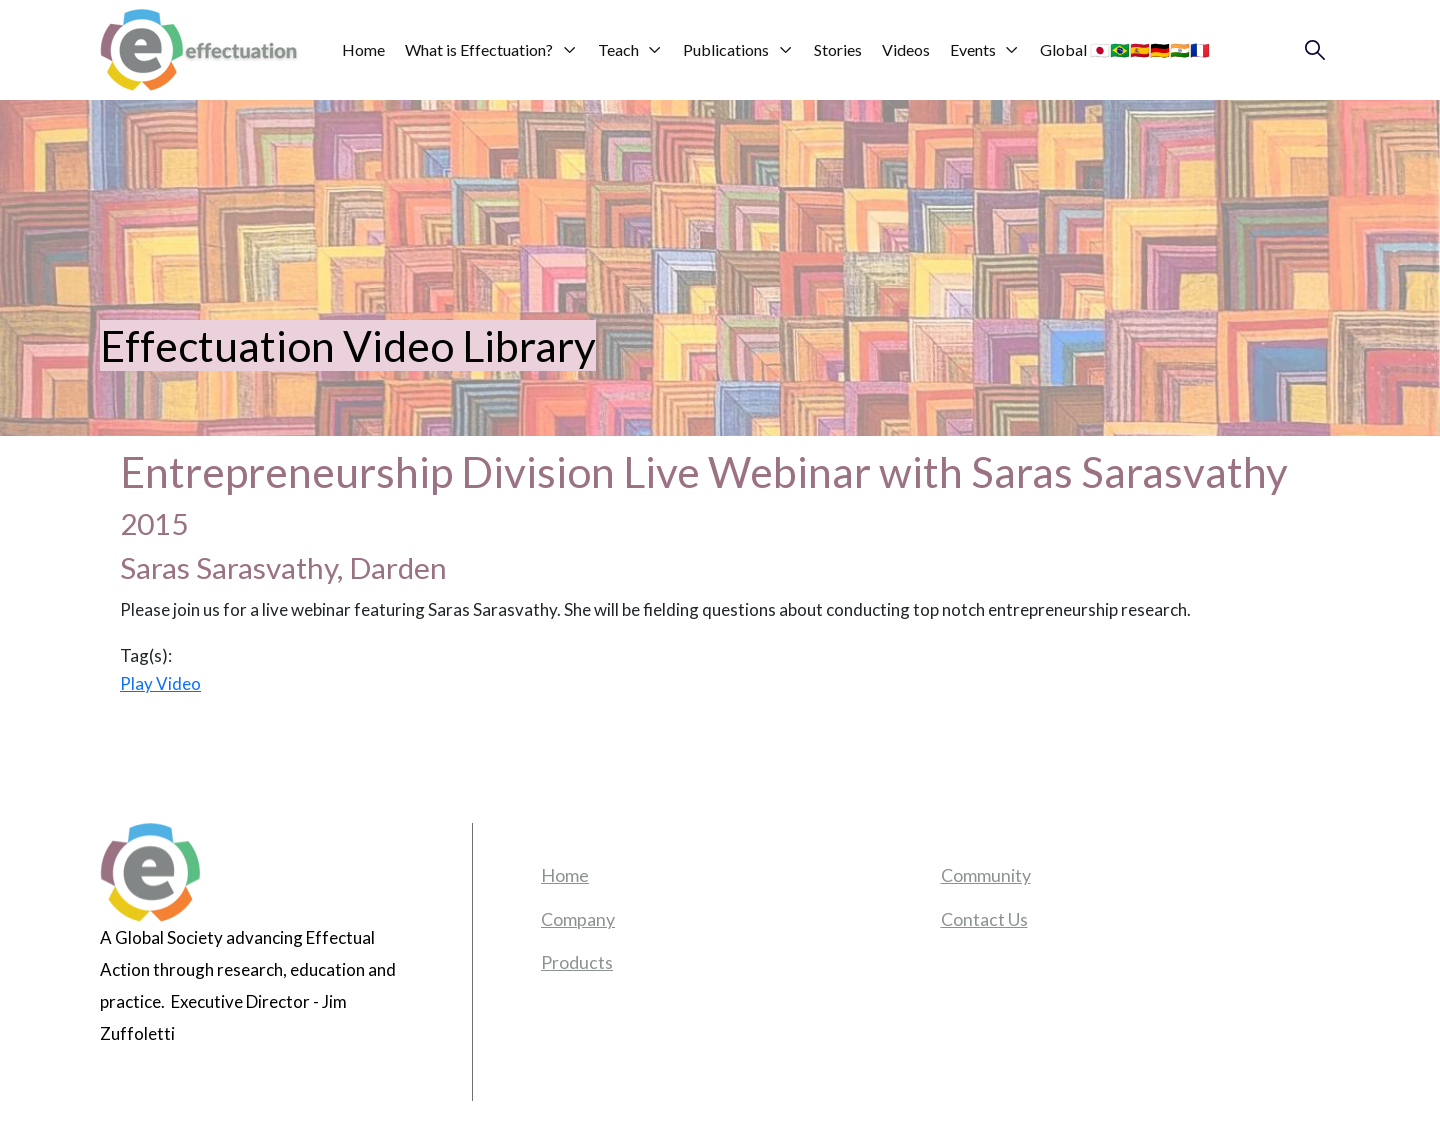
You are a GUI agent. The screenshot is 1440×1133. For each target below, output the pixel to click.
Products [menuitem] (577, 962)
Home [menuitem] (565, 875)
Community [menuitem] (986, 875)
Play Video (160, 683)
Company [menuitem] (578, 919)
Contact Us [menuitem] (984, 919)
